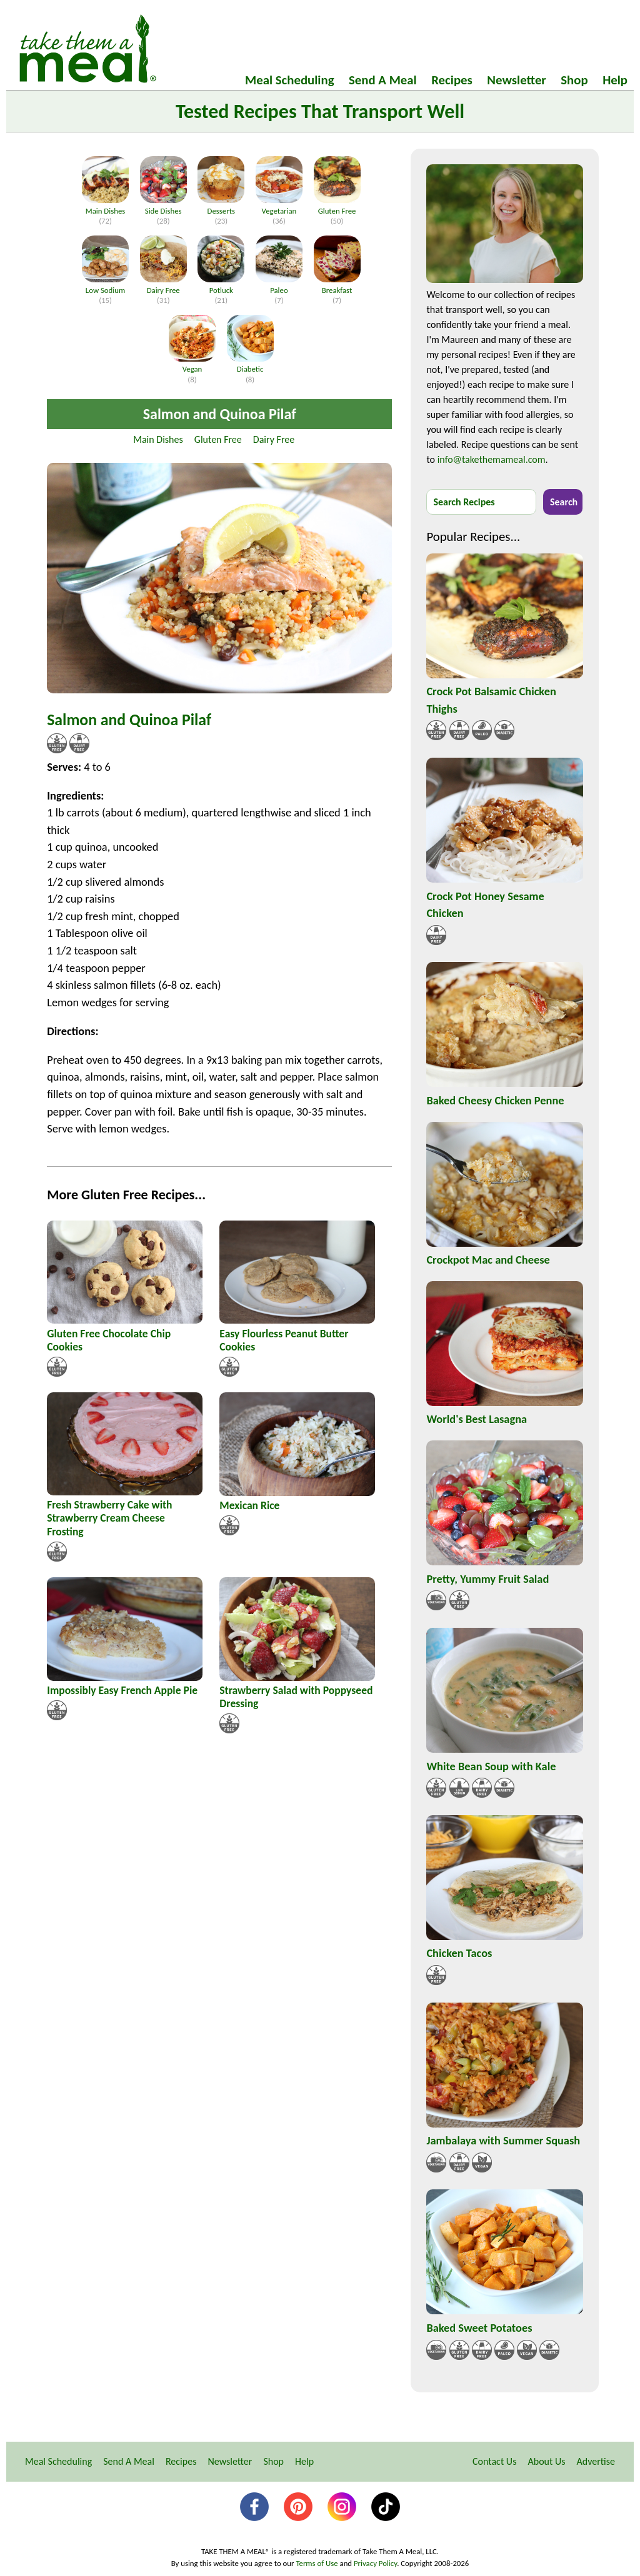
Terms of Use (317, 2563)
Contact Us (494, 2461)
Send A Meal (383, 80)
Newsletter (516, 80)
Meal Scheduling (289, 80)
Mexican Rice (249, 1505)
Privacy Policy (375, 2563)
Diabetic (250, 364)
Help (615, 80)
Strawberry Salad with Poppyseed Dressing (295, 1696)
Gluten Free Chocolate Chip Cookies (109, 1340)
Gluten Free (218, 439)
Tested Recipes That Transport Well (320, 111)
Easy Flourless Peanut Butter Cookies (283, 1340)
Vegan (192, 364)
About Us (546, 2461)
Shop (574, 80)
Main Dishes (157, 439)
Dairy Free (273, 439)
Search (564, 502)
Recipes (451, 80)
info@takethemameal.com (492, 459)
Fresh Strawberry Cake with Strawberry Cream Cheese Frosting (109, 1518)
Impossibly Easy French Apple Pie (122, 1690)
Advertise (596, 2461)
